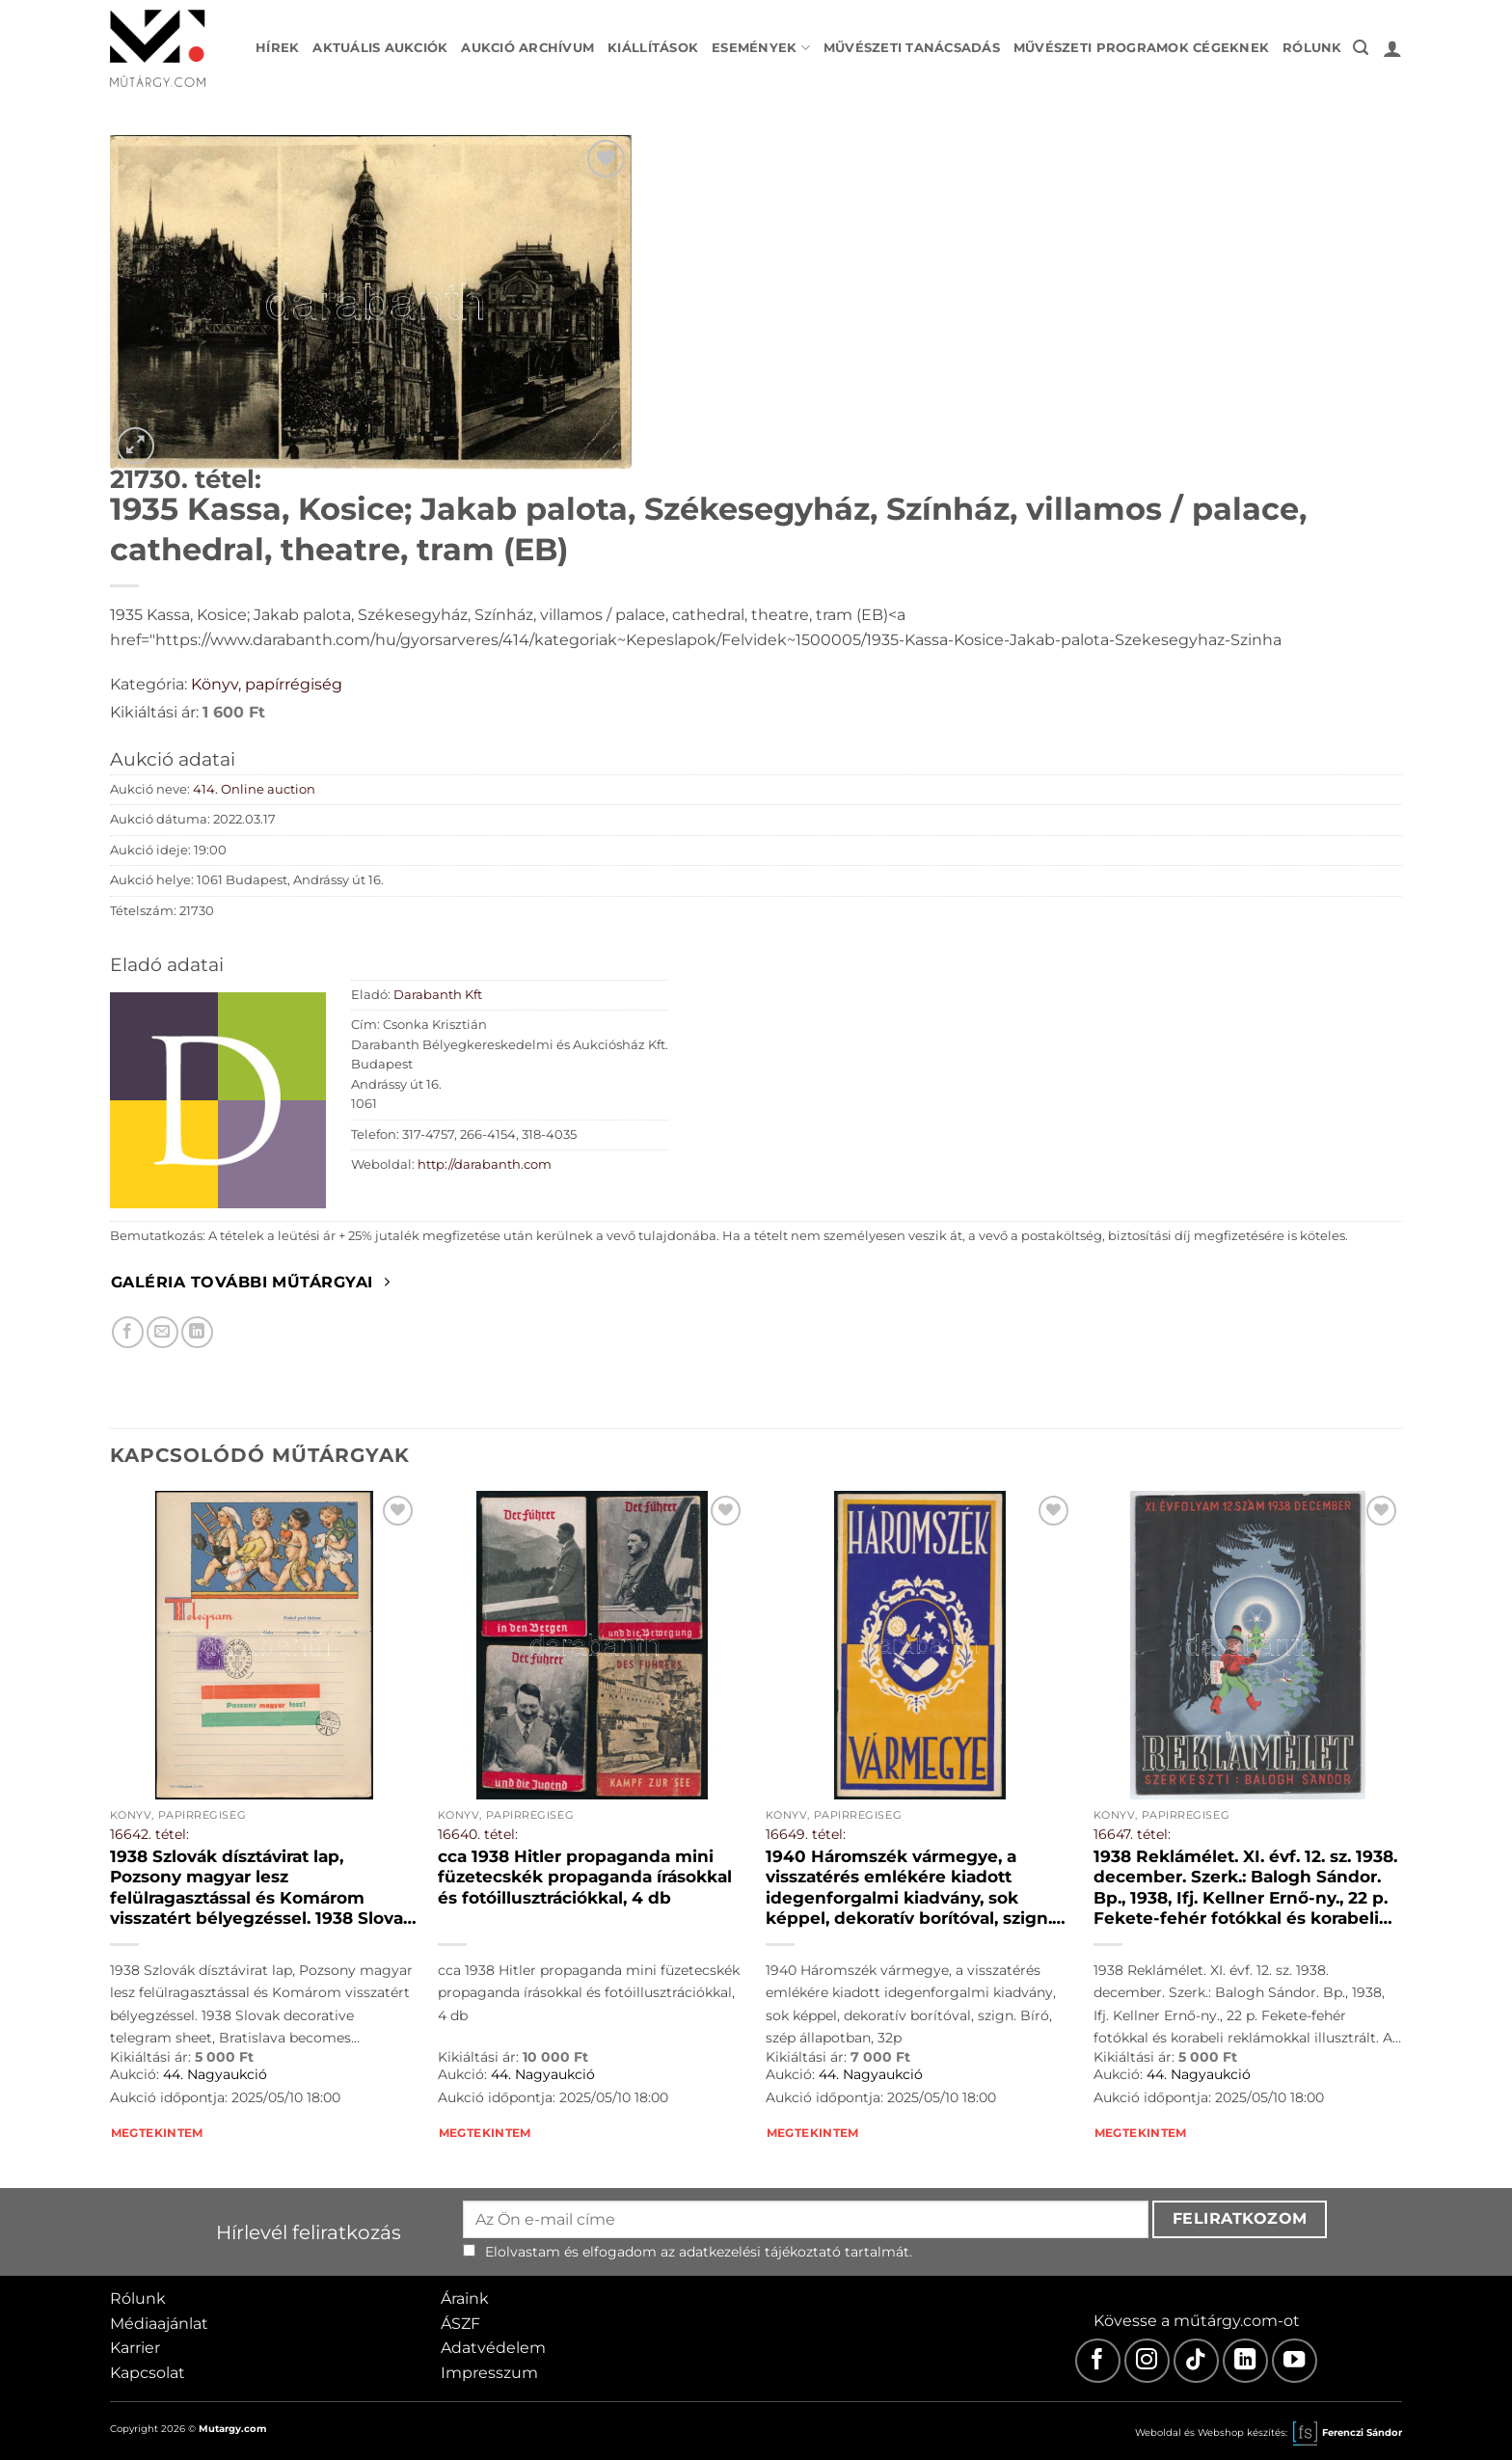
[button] (1360, 48)
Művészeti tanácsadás (912, 48)
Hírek (277, 48)
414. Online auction (254, 789)
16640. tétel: (478, 1834)
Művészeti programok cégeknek (1141, 48)
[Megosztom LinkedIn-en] (197, 1332)
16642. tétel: (149, 1834)
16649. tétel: (806, 1834)
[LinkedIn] (1245, 2361)
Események (761, 48)
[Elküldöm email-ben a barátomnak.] (162, 1332)
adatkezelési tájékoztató (760, 2251)
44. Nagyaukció (215, 2074)
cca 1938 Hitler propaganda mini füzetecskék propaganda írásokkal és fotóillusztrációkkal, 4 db (585, 1877)
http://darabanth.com (485, 1164)
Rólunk (1312, 48)
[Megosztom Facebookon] (128, 1332)
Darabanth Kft (437, 994)
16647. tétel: (1132, 1834)
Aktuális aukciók (379, 48)
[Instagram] (1147, 2361)
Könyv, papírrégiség (266, 684)
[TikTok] (1196, 2361)
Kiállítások (653, 48)
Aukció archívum (527, 48)
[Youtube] (1294, 2361)
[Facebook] (1097, 2361)
